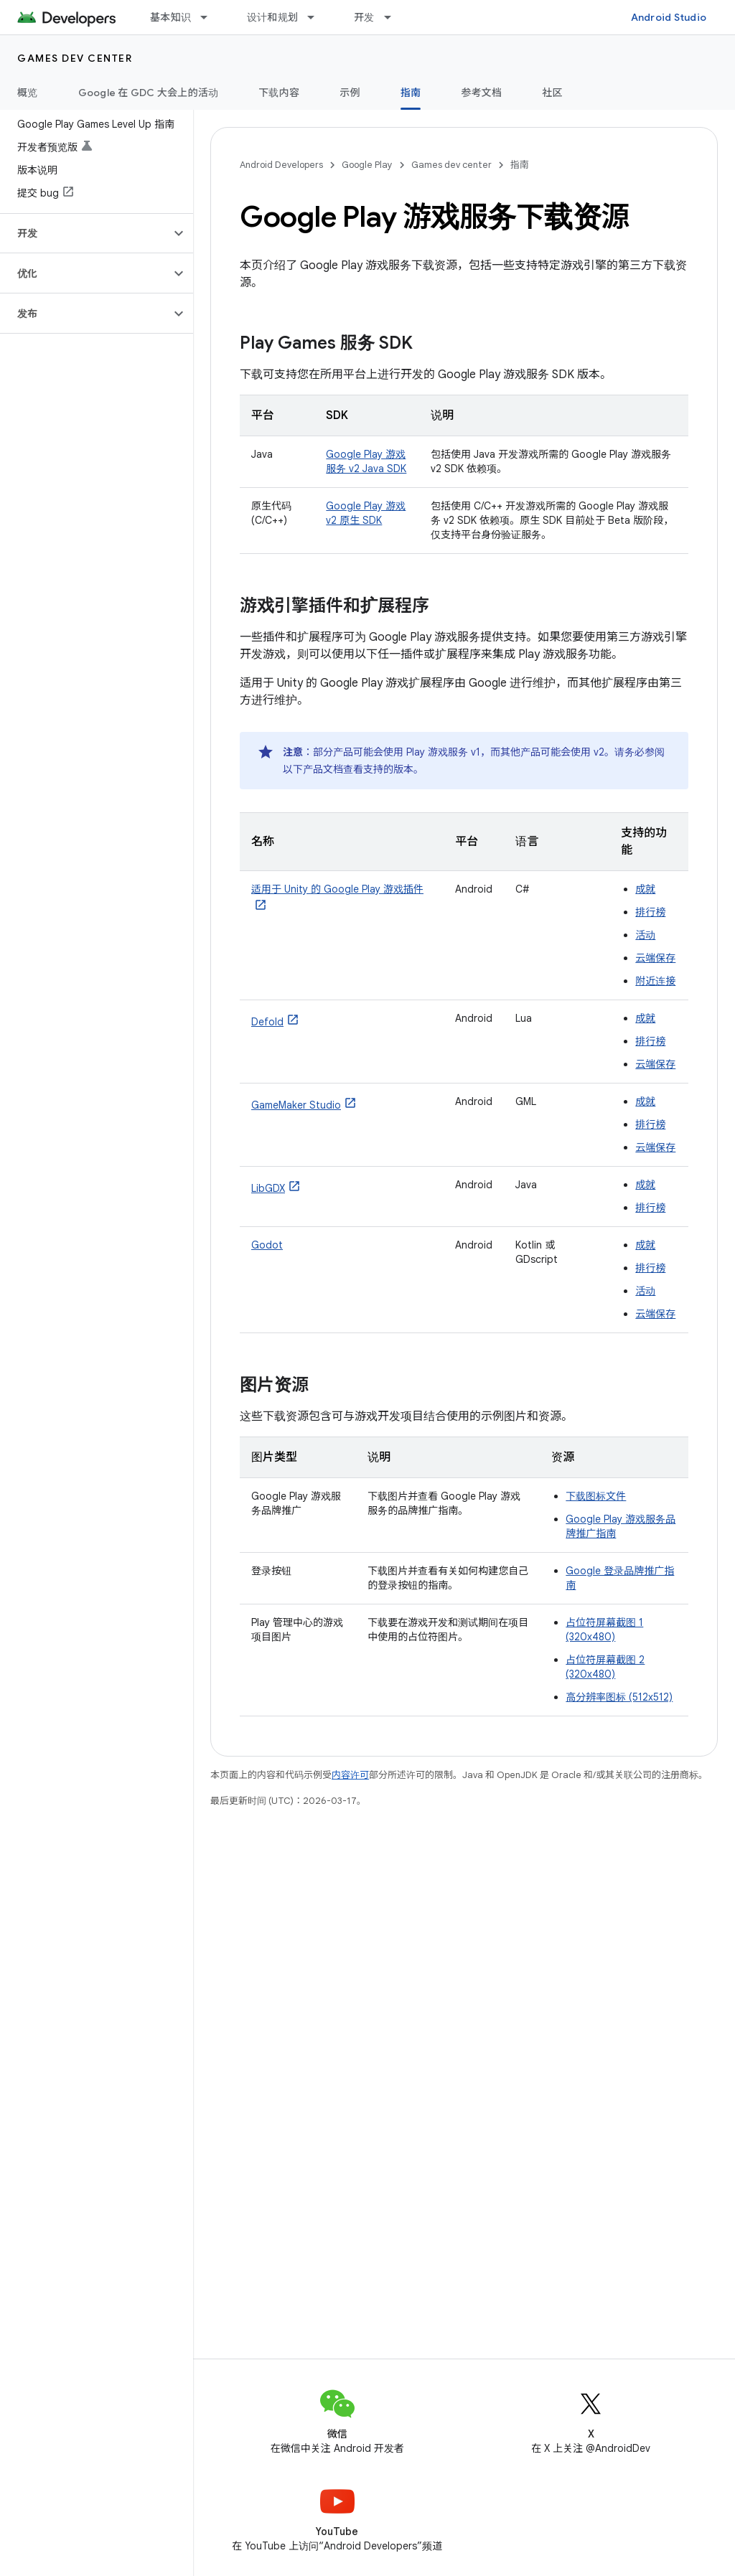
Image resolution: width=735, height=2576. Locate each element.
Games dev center (74, 58)
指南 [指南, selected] (411, 92)
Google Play (367, 165)
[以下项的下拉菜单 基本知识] (210, 17)
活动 (645, 935)
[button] (85, 233)
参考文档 (481, 92)
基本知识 (170, 17)
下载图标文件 (596, 1496)
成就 (645, 889)
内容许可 (350, 1775)
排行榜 (650, 912)
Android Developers (281, 165)
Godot (267, 1244)
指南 (519, 165)
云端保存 (655, 957)
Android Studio (669, 17)
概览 (27, 92)
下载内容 (278, 92)
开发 (364, 17)
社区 (552, 92)
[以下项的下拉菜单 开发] (394, 17)
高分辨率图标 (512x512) (619, 1697)
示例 (350, 92)
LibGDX (268, 1188)
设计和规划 (272, 17)
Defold (267, 1021)
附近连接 (655, 980)
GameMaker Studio (296, 1105)
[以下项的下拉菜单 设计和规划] (317, 17)
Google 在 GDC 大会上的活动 (148, 92)
